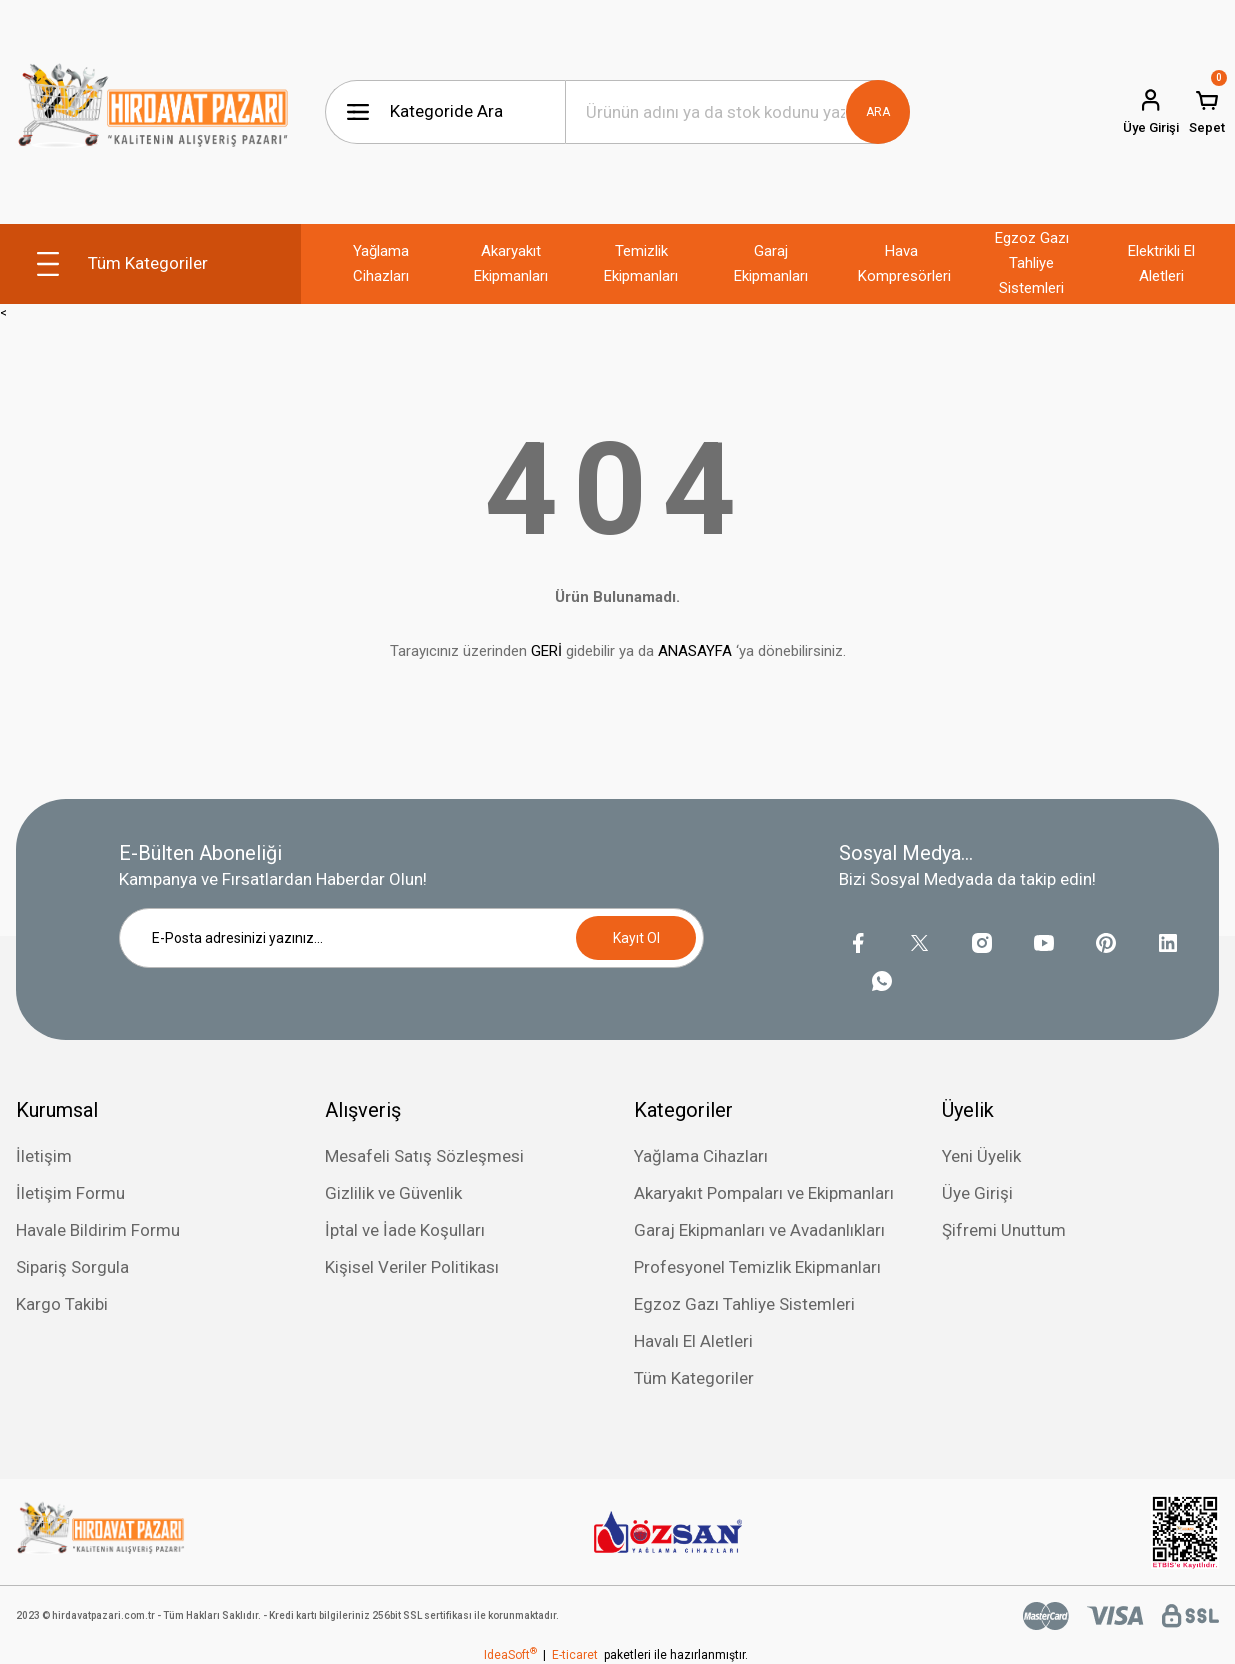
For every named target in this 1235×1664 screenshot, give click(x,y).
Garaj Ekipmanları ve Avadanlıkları (759, 1230)
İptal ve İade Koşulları (405, 1230)
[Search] (738, 112)
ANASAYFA (695, 651)
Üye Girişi (977, 1193)
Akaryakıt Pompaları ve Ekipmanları (764, 1193)
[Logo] (153, 112)
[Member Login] (1151, 112)
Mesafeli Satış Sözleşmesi (424, 1156)
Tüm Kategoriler (694, 1378)
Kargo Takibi (62, 1304)
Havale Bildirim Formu (98, 1230)
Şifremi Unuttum (1004, 1230)
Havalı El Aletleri (693, 1341)
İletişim (44, 1156)
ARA (878, 112)
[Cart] (1207, 112)
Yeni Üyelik (981, 1156)
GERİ (546, 651)
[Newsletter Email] (412, 938)
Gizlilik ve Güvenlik (393, 1193)
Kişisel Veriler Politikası (412, 1267)
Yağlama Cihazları (701, 1156)
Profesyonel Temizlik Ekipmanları (757, 1267)
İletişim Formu (70, 1193)
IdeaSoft (510, 1655)
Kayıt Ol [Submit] (636, 938)
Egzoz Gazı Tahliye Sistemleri (744, 1304)
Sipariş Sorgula (72, 1267)
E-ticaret (575, 1655)
